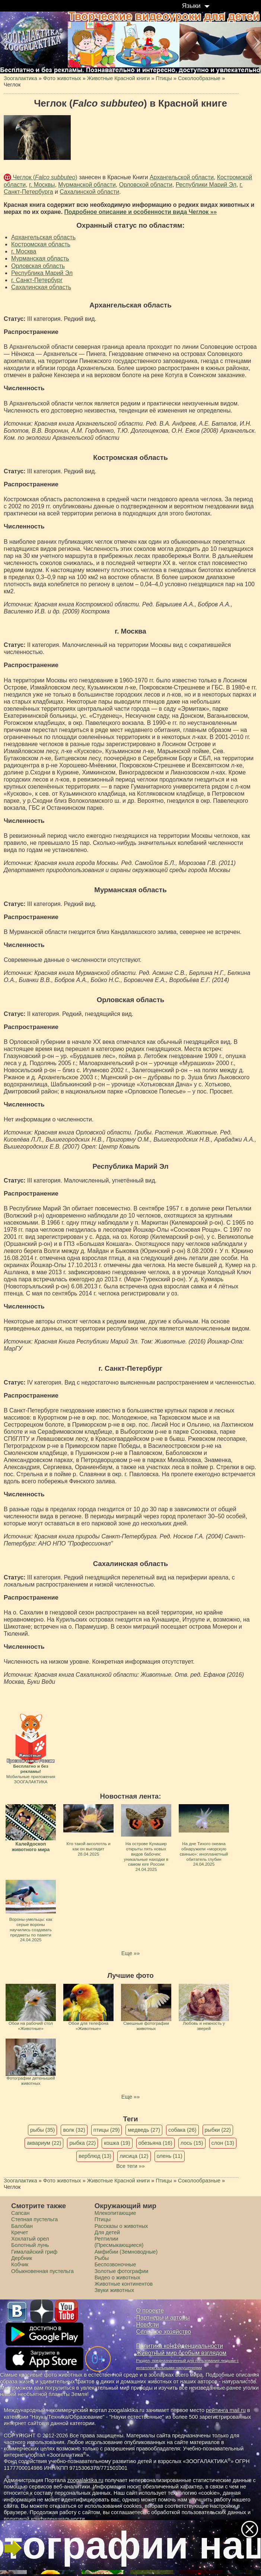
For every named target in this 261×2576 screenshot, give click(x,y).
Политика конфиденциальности (179, 2346)
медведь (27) (144, 2130)
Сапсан (20, 2213)
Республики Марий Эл (206, 184)
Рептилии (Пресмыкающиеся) (119, 2242)
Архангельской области (182, 177)
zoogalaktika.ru (85, 2480)
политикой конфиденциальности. (45, 2519)
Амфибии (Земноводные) (126, 2252)
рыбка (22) (82, 2143)
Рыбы (102, 2258)
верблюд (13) (95, 2156)
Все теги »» (130, 2166)
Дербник (21, 2258)
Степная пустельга (34, 2219)
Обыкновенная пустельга (42, 2271)
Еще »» (130, 1953)
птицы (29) (106, 2130)
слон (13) (222, 2143)
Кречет (19, 2232)
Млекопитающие (115, 2213)
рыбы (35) (42, 2130)
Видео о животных (117, 2277)
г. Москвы (42, 184)
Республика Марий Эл (42, 273)
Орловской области (145, 184)
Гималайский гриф (34, 2252)
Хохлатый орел (30, 2239)
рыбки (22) (218, 2130)
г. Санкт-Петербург (37, 280)
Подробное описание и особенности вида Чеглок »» (140, 212)
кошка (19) (117, 2143)
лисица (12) (134, 2156)
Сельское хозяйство (163, 2332)
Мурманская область (40, 258)
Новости (147, 2324)
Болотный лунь (30, 2245)
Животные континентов (124, 2284)
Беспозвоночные (115, 2264)
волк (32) (74, 2130)
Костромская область (40, 244)
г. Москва (23, 251)
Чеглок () (44, 177)
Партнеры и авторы (163, 2317)
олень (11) (169, 2156)
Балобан (22, 2226)
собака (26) (182, 2130)
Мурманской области (87, 184)
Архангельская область (43, 237)
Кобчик (19, 2264)
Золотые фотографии (122, 2271)
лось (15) (192, 2143)
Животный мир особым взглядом (181, 2353)
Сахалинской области (89, 192)
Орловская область (38, 266)
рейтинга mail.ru (226, 2410)
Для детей (107, 2232)
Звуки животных (114, 2290)
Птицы (103, 2219)
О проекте (150, 2310)
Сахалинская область (41, 287)
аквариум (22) (44, 2143)
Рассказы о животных (121, 2226)
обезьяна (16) (155, 2143)
